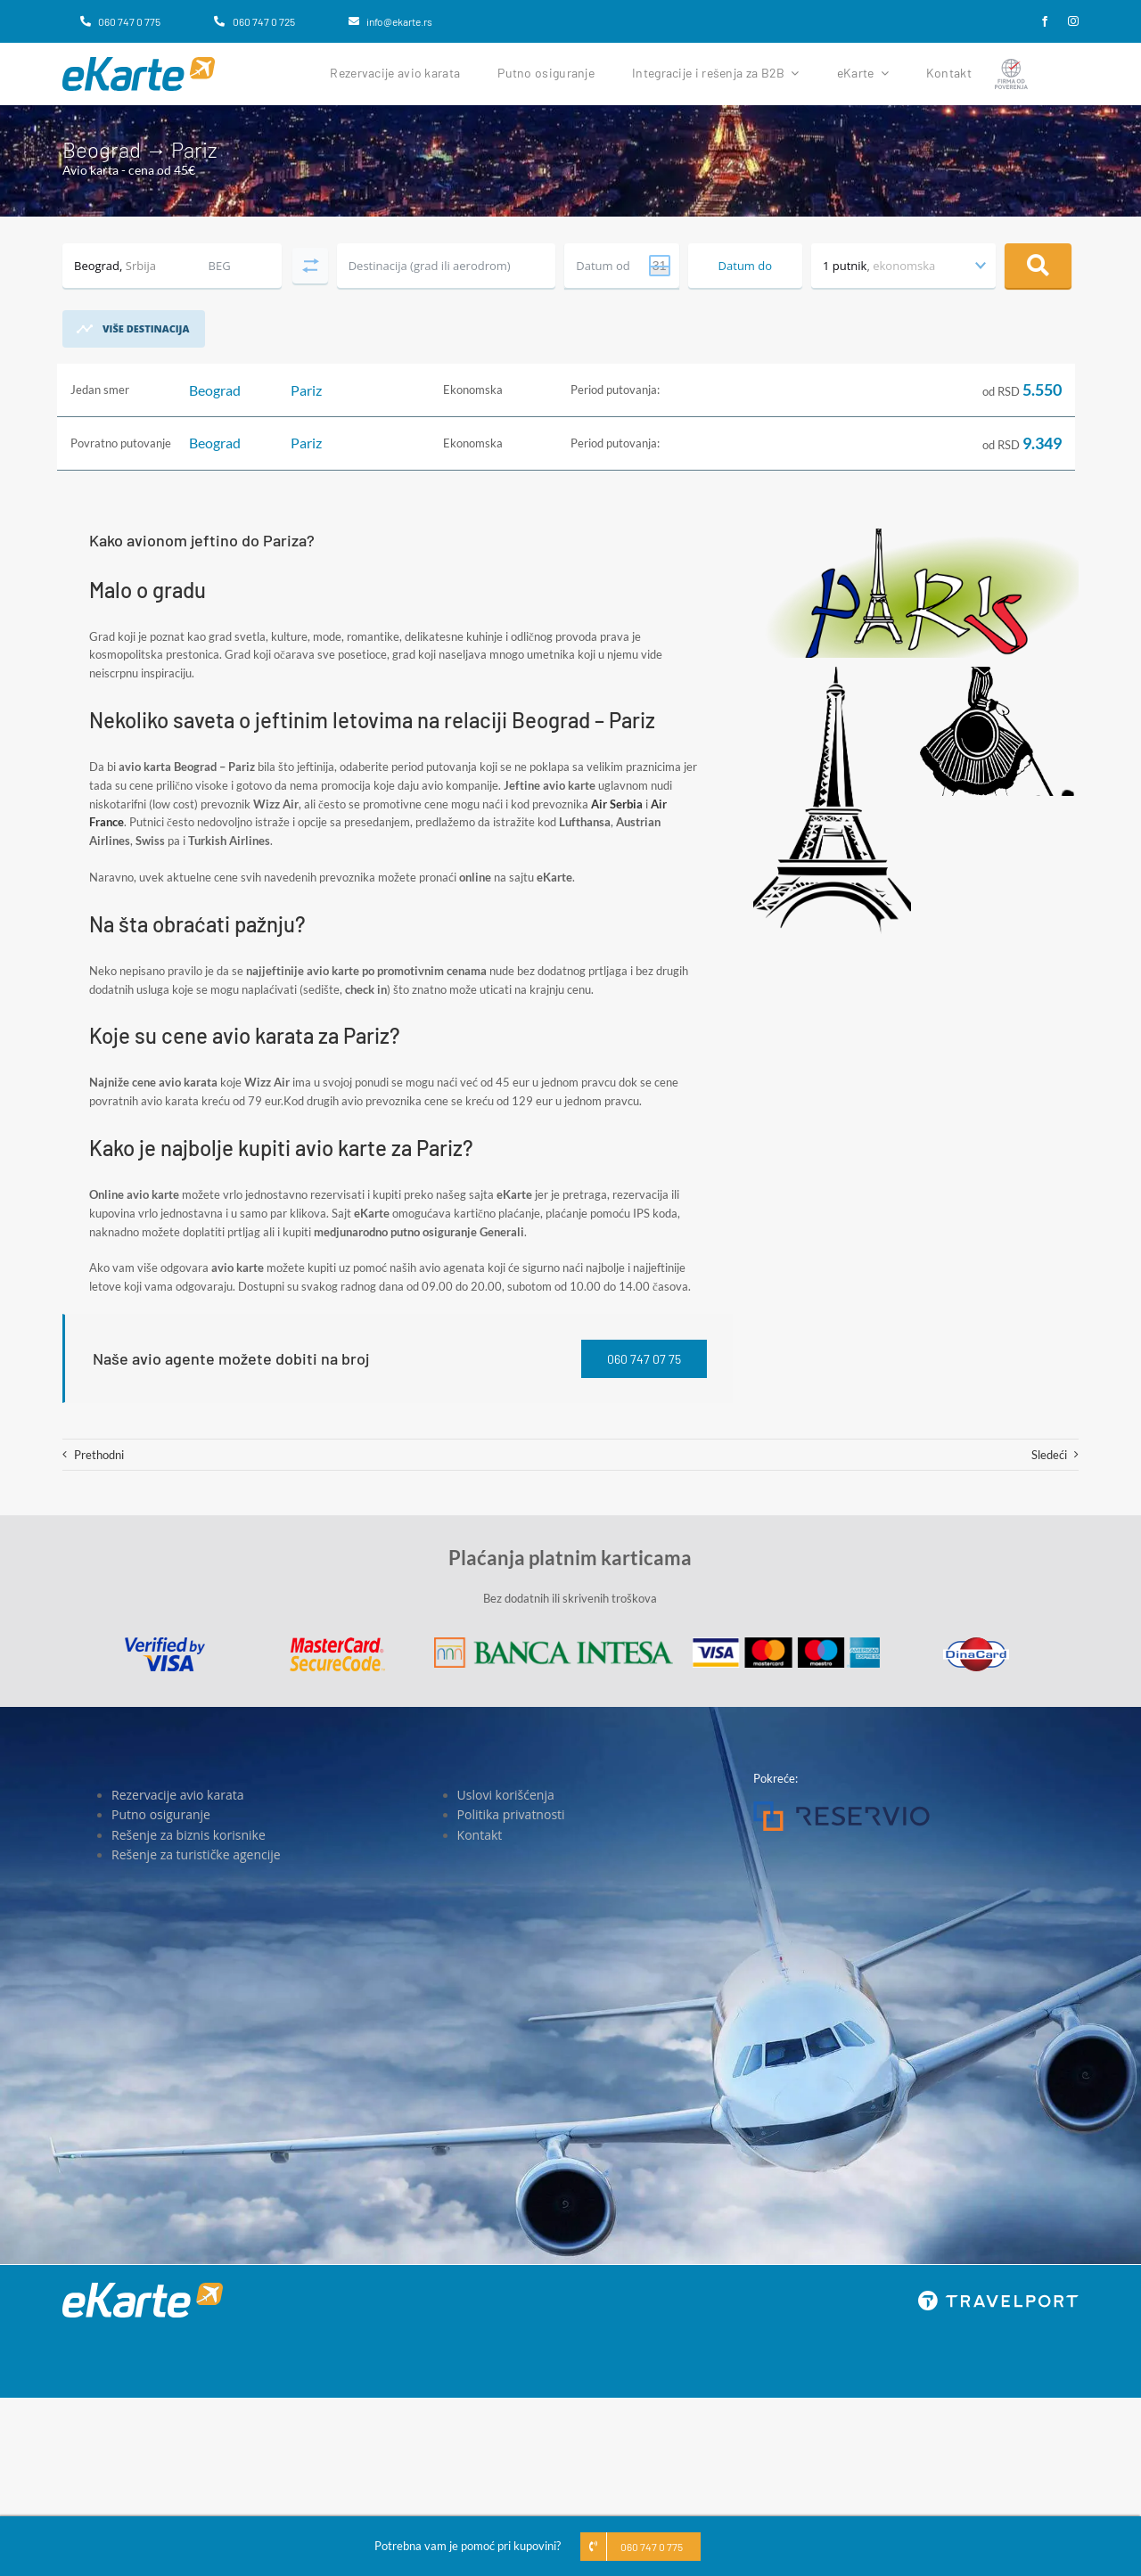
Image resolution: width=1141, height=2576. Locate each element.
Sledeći (1049, 1455)
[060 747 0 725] (254, 21)
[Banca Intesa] (553, 1643)
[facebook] (1044, 21)
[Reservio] (841, 1807)
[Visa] (165, 1643)
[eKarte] (138, 62)
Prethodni (99, 1455)
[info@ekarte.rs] (390, 21)
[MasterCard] (337, 1643)
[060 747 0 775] (120, 21)
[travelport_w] (998, 2296)
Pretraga (1038, 265)
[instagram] (1073, 21)
